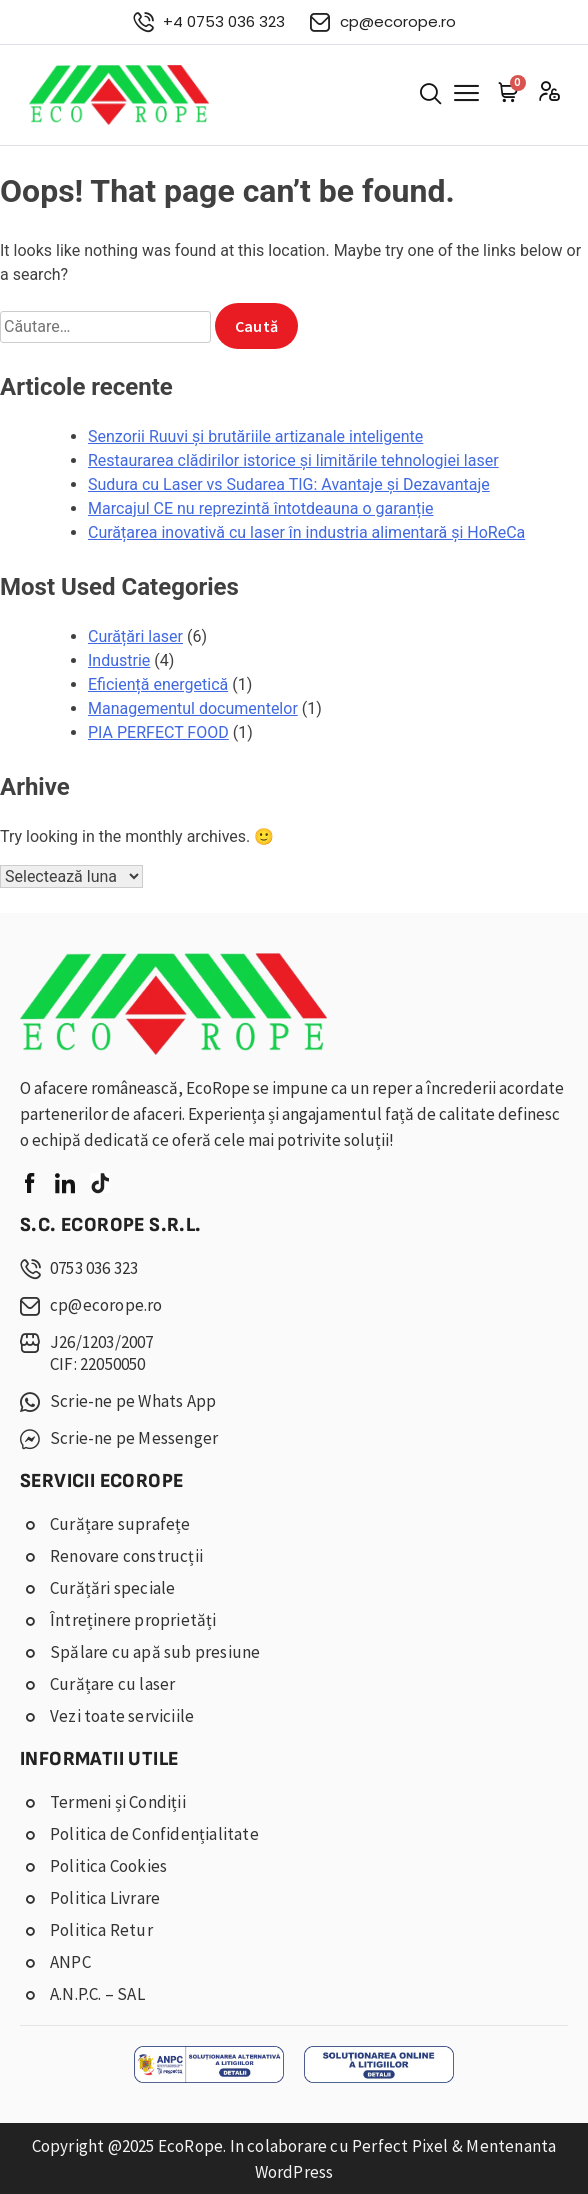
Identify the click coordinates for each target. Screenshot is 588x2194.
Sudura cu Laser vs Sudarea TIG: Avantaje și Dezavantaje (289, 484)
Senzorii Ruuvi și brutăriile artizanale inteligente (255, 436)
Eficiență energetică (158, 684)
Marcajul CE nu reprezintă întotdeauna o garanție (261, 508)
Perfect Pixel (400, 2146)
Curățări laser (135, 636)
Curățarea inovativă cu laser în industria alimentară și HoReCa (306, 532)
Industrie (119, 660)
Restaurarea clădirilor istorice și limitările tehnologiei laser (293, 460)
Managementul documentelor (193, 708)
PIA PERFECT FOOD (158, 732)
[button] (430, 94)
